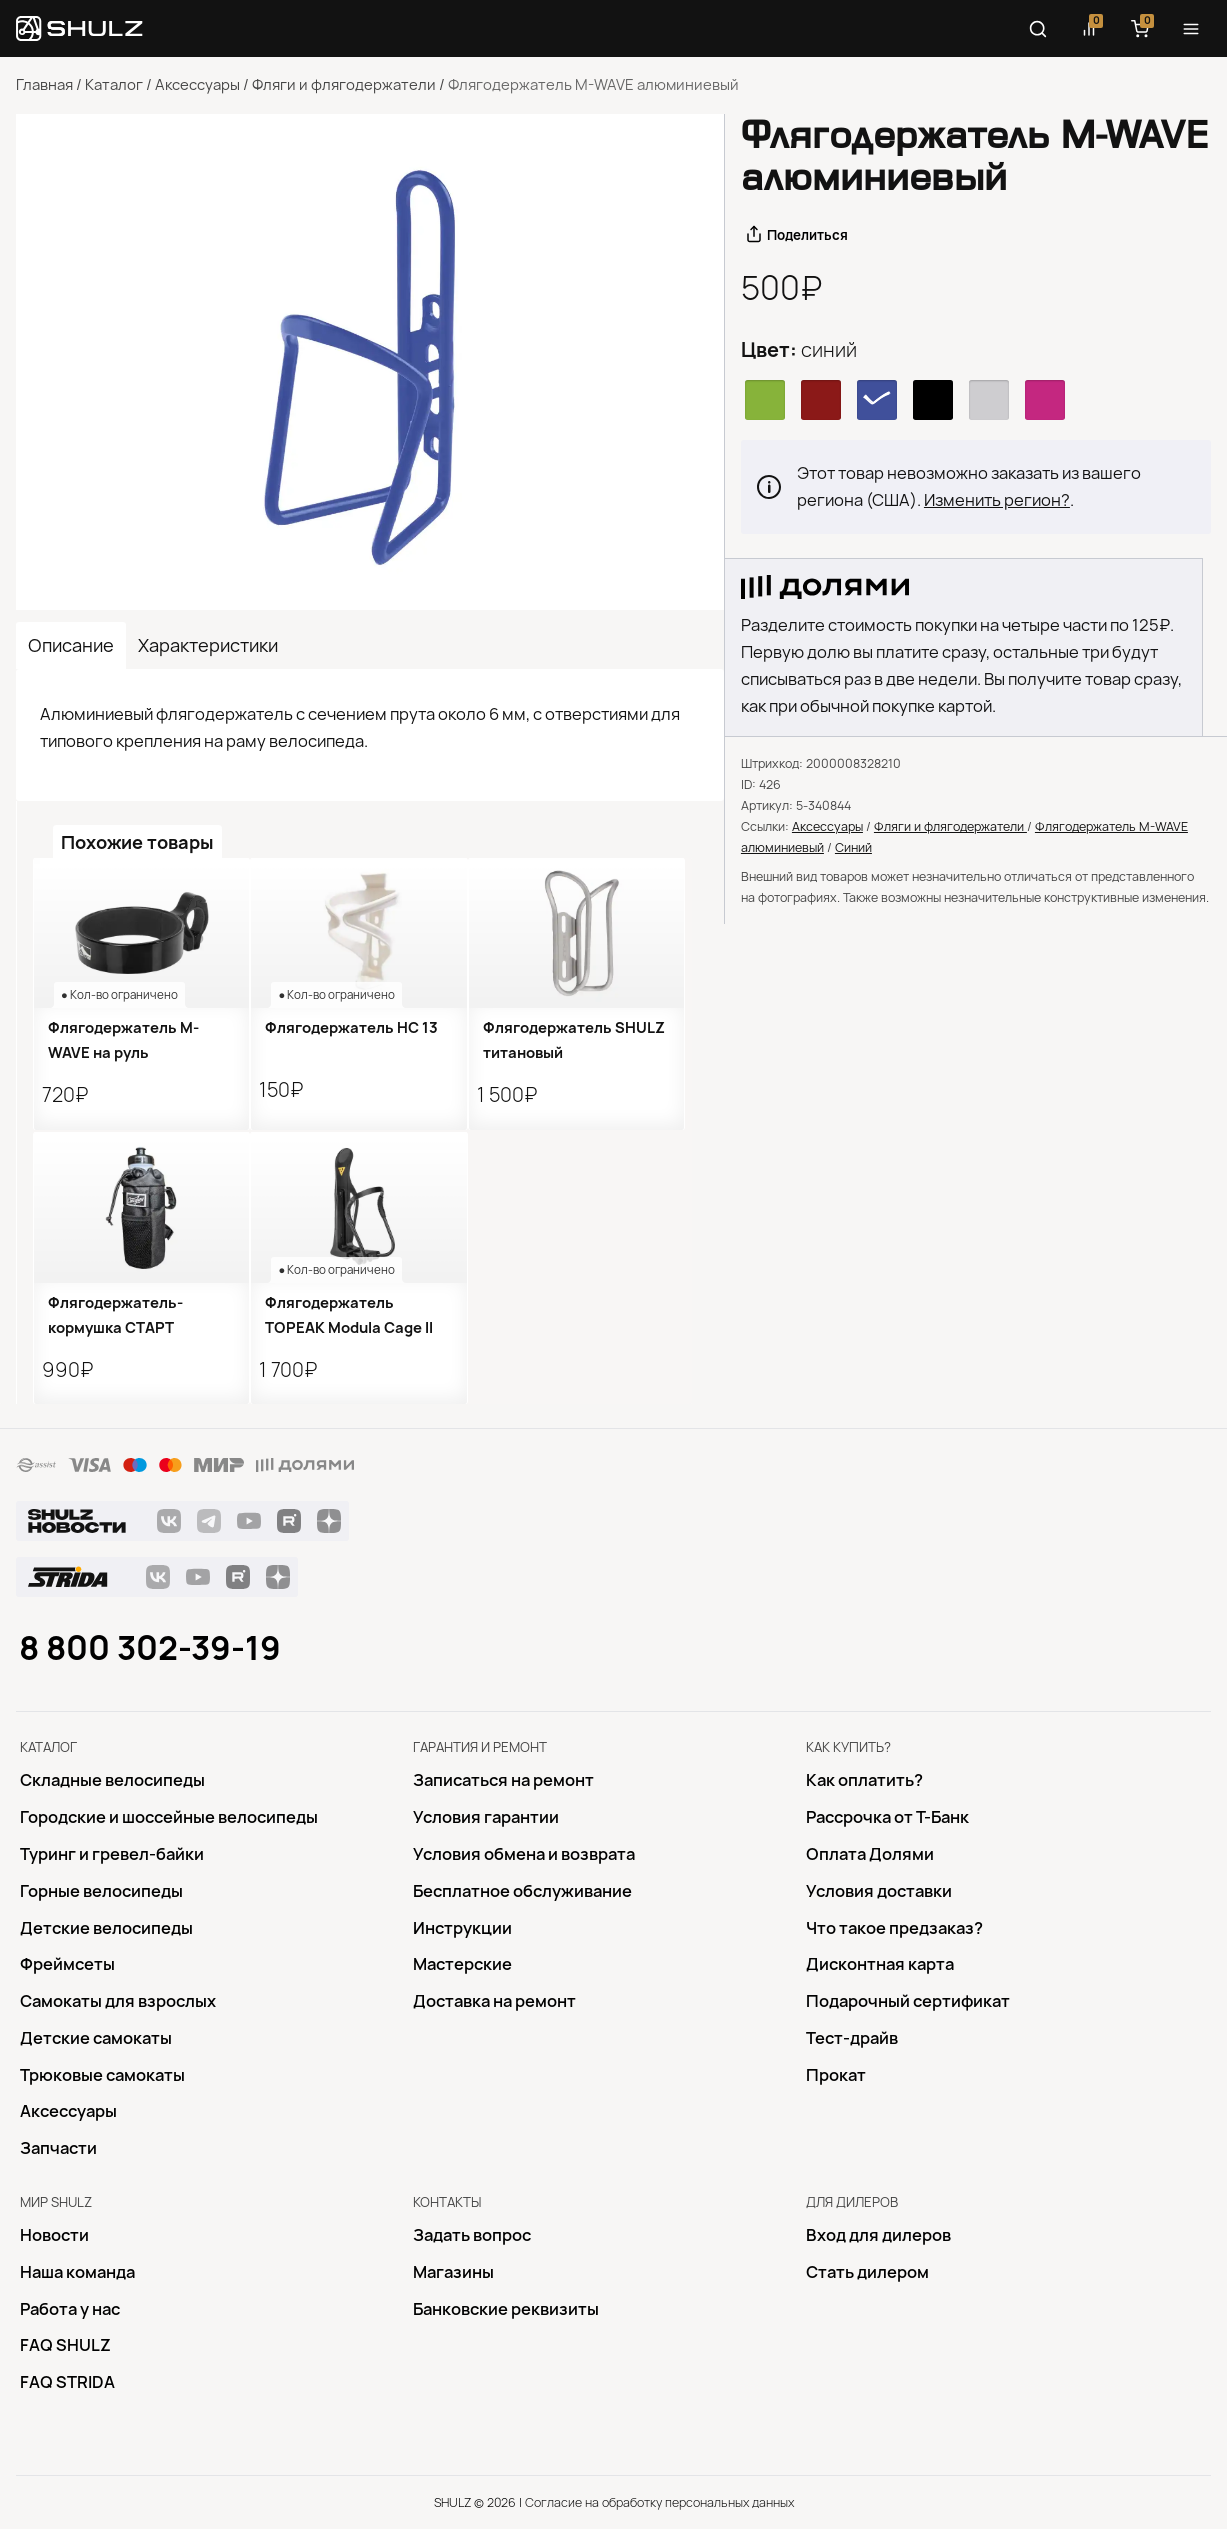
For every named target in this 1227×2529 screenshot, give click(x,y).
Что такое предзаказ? (894, 1928)
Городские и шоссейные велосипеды (169, 1817)
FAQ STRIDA (67, 2382)
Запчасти (58, 2148)
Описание (71, 645)
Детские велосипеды (106, 1928)
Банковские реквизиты (506, 2309)
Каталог (114, 85)
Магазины (453, 2272)
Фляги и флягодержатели (344, 85)
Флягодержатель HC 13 (351, 1028)
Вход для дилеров (878, 2235)
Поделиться (807, 235)
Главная (44, 85)
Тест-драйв (852, 2038)
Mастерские (462, 1964)
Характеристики (208, 645)
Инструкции (462, 1928)
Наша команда (77, 2272)
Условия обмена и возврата (524, 1854)
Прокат (836, 2075)
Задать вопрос (472, 2235)
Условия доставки (879, 1891)
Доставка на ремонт (494, 2001)
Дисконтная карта (880, 1964)
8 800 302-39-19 (150, 1648)
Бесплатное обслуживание (522, 1891)
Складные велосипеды (112, 1780)
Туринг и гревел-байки (112, 1854)
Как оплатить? (864, 1780)
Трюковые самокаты (102, 2075)
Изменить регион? (997, 500)
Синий (853, 847)
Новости (54, 2235)
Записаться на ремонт (503, 1780)
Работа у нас (70, 2309)
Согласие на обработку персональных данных (659, 2502)
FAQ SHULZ (65, 2345)
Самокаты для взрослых (118, 2001)
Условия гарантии (486, 1817)
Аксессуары (197, 85)
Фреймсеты (67, 1964)
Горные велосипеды (101, 1891)
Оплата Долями (870, 1854)
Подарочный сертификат (908, 2001)
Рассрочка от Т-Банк (887, 1817)
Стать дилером (867, 2272)
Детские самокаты (96, 2038)
